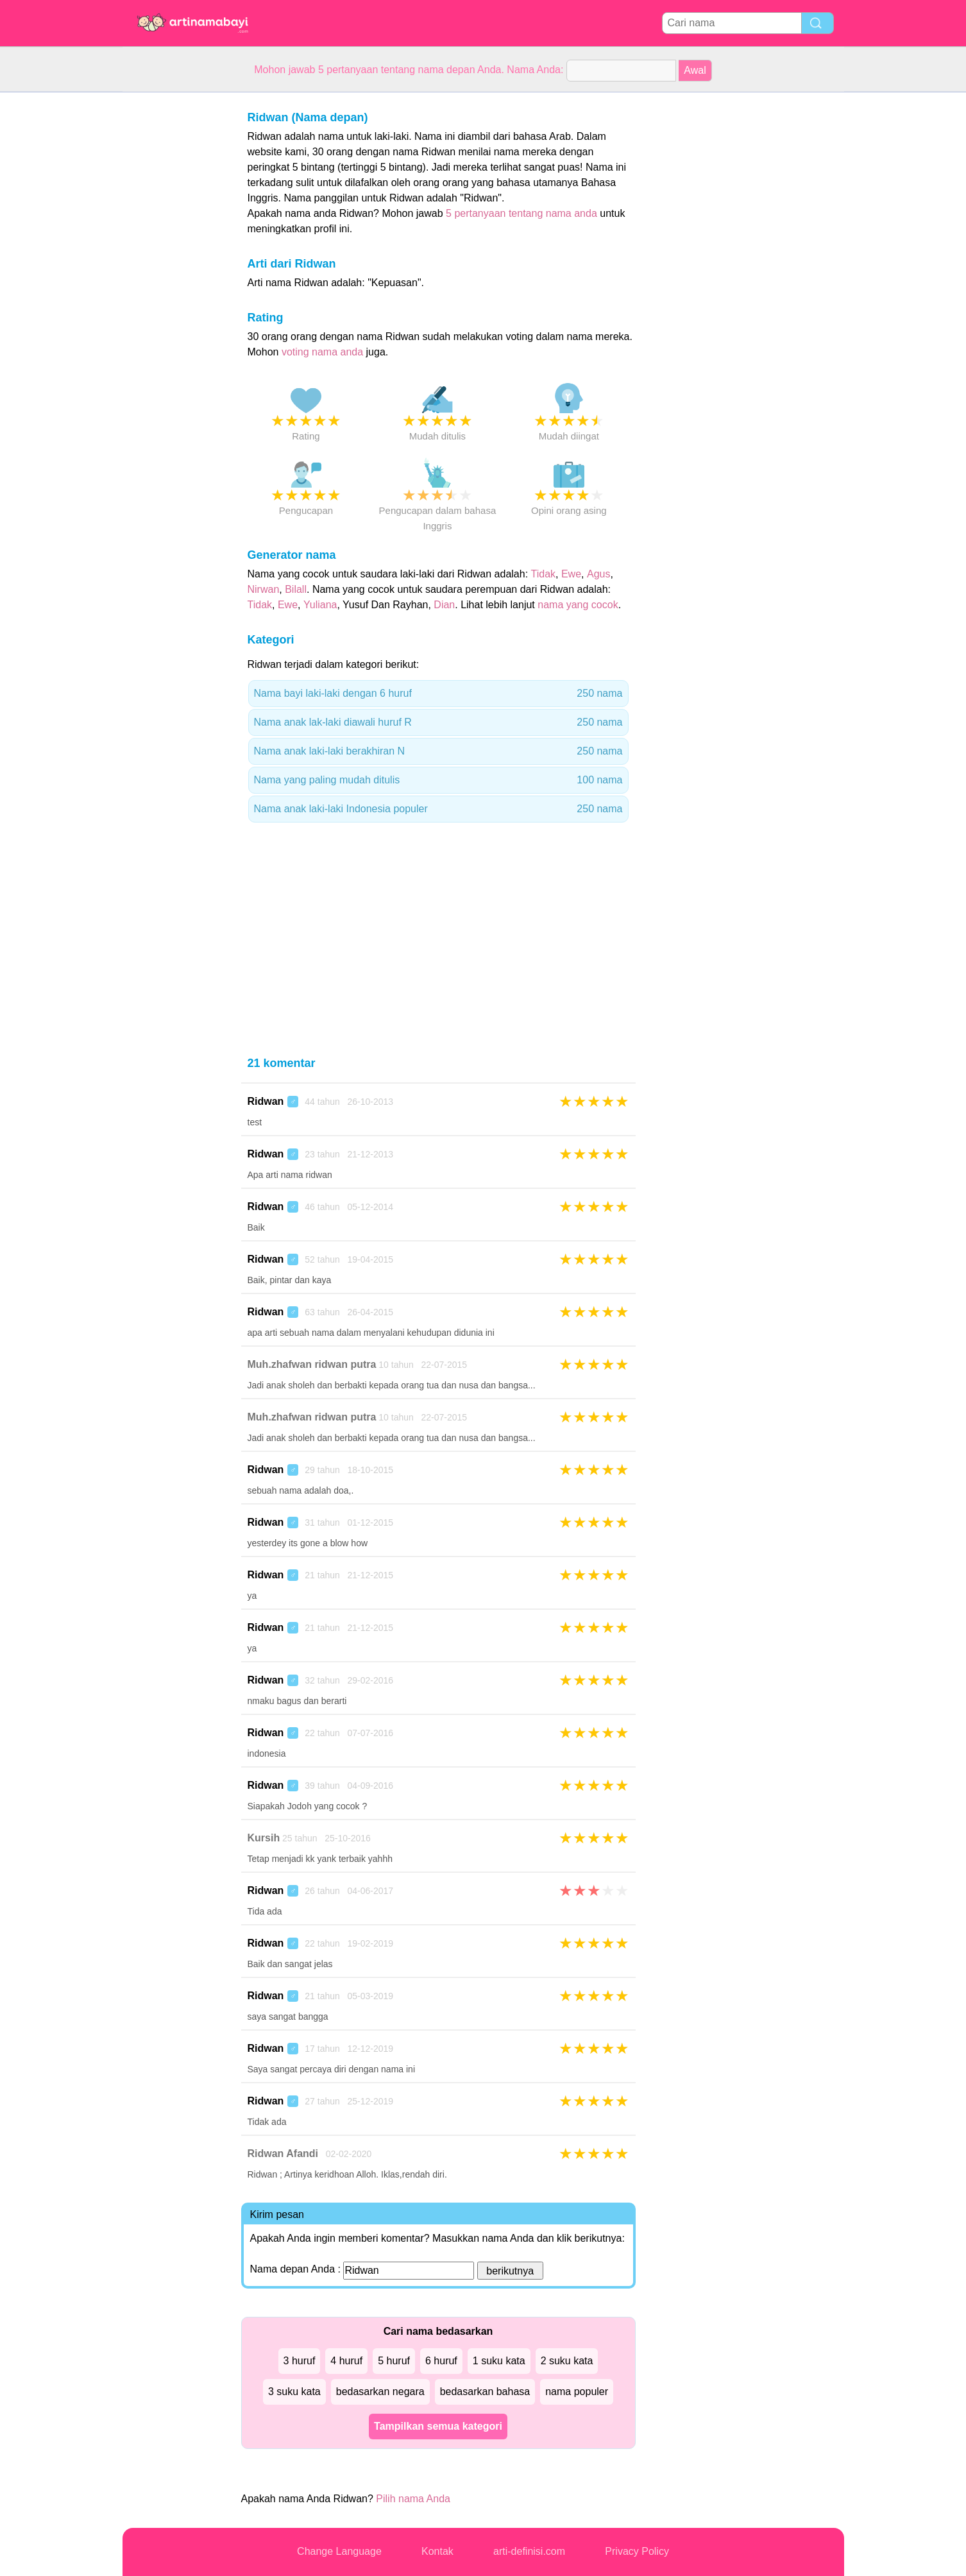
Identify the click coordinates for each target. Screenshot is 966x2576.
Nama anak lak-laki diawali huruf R (438, 722)
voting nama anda (322, 351)
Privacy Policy (637, 2551)
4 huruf (346, 2360)
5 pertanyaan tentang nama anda (521, 213)
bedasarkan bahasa (485, 2391)
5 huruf (394, 2360)
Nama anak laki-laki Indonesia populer (438, 809)
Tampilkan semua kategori (438, 2426)
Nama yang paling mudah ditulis (438, 780)
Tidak (543, 573)
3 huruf (300, 2360)
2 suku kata (567, 2360)
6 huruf (441, 2360)
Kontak (437, 2551)
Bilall (296, 589)
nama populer (576, 2391)
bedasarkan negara (380, 2391)
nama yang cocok (578, 604)
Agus (598, 573)
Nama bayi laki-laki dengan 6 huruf (438, 693)
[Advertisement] (174, 284)
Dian (444, 604)
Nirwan (264, 589)
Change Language (339, 2551)
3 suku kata (294, 2391)
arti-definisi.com (529, 2551)
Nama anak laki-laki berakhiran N (438, 751)
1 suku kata (499, 2360)
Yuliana (320, 604)
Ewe (571, 573)
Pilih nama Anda (413, 2498)
